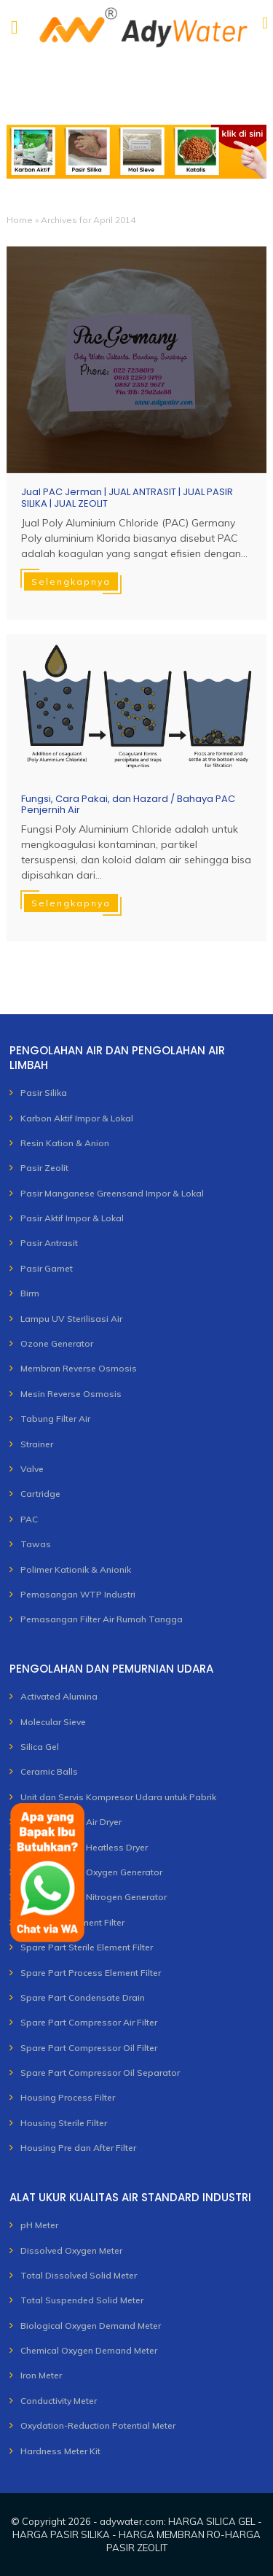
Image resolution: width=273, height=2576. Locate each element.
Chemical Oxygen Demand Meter (88, 2350)
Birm (29, 1293)
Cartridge (40, 1493)
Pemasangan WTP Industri (77, 1594)
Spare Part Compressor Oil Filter (88, 2047)
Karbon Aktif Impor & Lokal (76, 1118)
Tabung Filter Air (55, 1418)
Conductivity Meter (58, 2400)
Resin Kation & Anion (64, 1142)
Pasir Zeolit (44, 1167)
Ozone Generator (56, 1343)
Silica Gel (39, 1746)
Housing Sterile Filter (63, 2122)
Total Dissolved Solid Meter (78, 2275)
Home (20, 219)
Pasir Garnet (46, 1268)
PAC (29, 1519)
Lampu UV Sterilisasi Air (71, 1318)
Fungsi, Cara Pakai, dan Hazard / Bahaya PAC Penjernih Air (128, 804)
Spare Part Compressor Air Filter (88, 2022)
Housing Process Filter (67, 2097)
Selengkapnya (71, 581)
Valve (32, 1468)
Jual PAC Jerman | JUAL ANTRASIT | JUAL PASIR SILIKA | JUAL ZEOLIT (127, 497)
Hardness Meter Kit (60, 2450)
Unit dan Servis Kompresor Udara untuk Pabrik (118, 1796)
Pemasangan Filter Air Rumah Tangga (101, 1619)
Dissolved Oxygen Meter (71, 2250)
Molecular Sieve (53, 1721)
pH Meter (39, 2224)
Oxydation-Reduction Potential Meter (97, 2425)
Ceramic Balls (49, 1771)
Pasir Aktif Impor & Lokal (72, 1218)
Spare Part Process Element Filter (90, 1972)
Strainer (36, 1444)
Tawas (35, 1543)
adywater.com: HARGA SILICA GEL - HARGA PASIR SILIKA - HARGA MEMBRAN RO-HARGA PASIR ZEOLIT (137, 2534)
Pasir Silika (43, 1092)
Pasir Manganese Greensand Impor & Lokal (112, 1193)
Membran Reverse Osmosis (78, 1368)
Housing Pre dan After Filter (78, 2147)
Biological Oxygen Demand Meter (90, 2325)
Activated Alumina (59, 1696)
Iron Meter (41, 2375)
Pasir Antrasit (49, 1242)
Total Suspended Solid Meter (81, 2300)
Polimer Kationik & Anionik (75, 1569)
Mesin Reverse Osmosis (71, 1393)
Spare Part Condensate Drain (82, 1997)
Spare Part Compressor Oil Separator (100, 2072)
